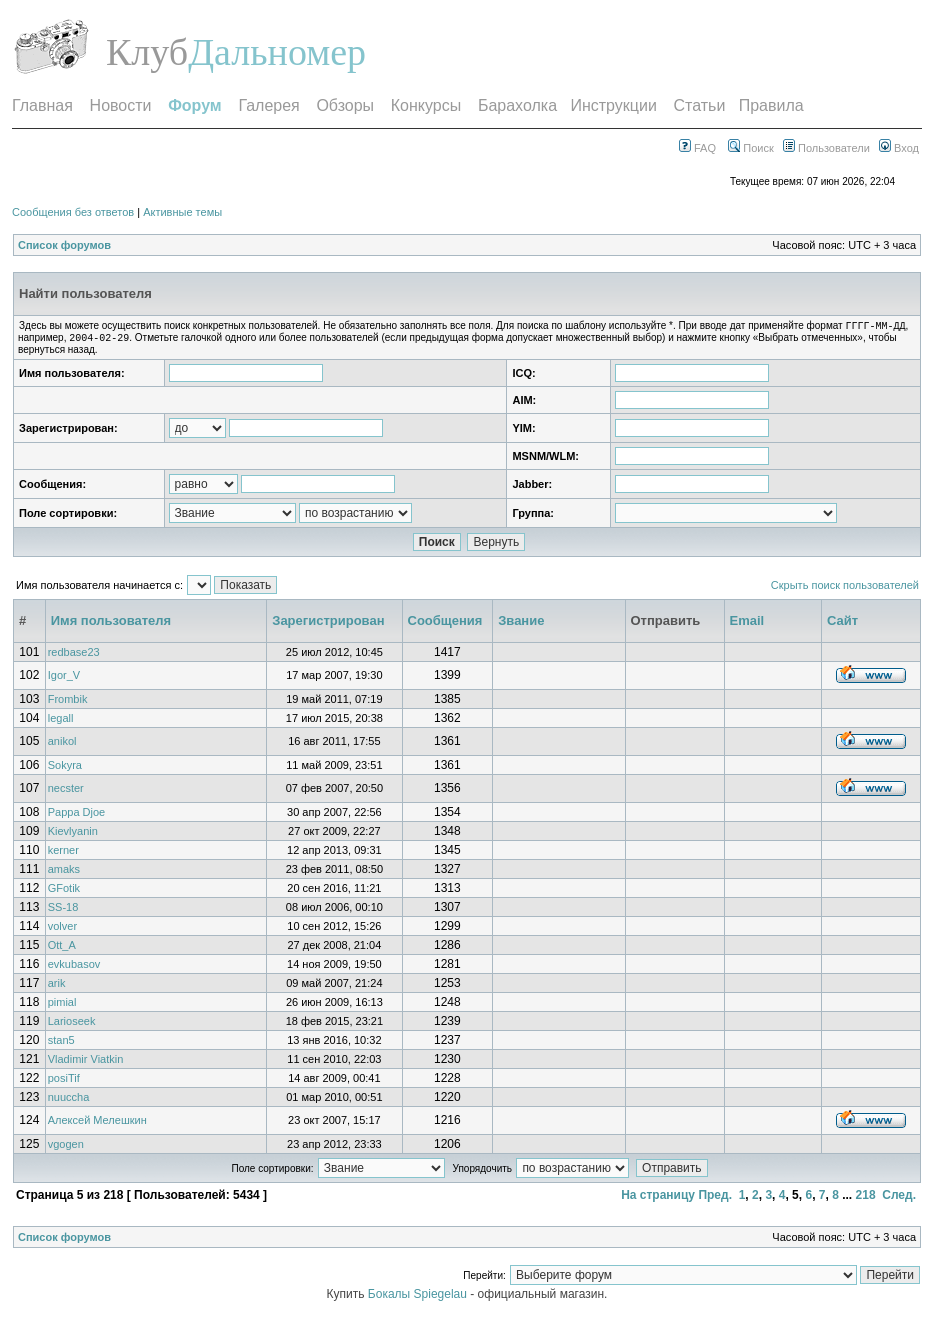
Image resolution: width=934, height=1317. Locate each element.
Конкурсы (426, 105)
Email (747, 624)
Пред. (715, 1199)
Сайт (842, 624)
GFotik (64, 892)
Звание (521, 624)
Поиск (751, 148)
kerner (63, 854)
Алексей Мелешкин (97, 1124)
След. (899, 1199)
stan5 (61, 1044)
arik (57, 987)
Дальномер (277, 52)
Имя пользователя (111, 624)
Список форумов (64, 245)
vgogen (66, 1148)
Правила (771, 105)
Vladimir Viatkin (86, 1063)
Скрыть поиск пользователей (845, 589)
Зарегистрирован (328, 624)
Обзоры (345, 105)
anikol (62, 745)
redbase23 (74, 656)
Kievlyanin (73, 835)
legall (61, 722)
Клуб (147, 52)
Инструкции (613, 105)
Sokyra (65, 769)
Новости (121, 105)
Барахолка (517, 105)
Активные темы (182, 212)
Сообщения (445, 624)
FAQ (697, 148)
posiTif (64, 1082)
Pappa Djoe (77, 816)
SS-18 (63, 911)
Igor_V (64, 679)
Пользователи (826, 148)
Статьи (700, 105)
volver (62, 930)
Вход (899, 148)
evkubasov (74, 968)
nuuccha (69, 1101)
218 (866, 1199)
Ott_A (62, 949)
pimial (62, 1006)
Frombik (68, 703)
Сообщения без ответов (73, 212)
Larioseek (72, 1025)
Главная (42, 105)
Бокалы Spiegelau (419, 1298)
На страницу (658, 1199)
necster (66, 792)
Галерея (268, 105)
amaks (64, 873)
